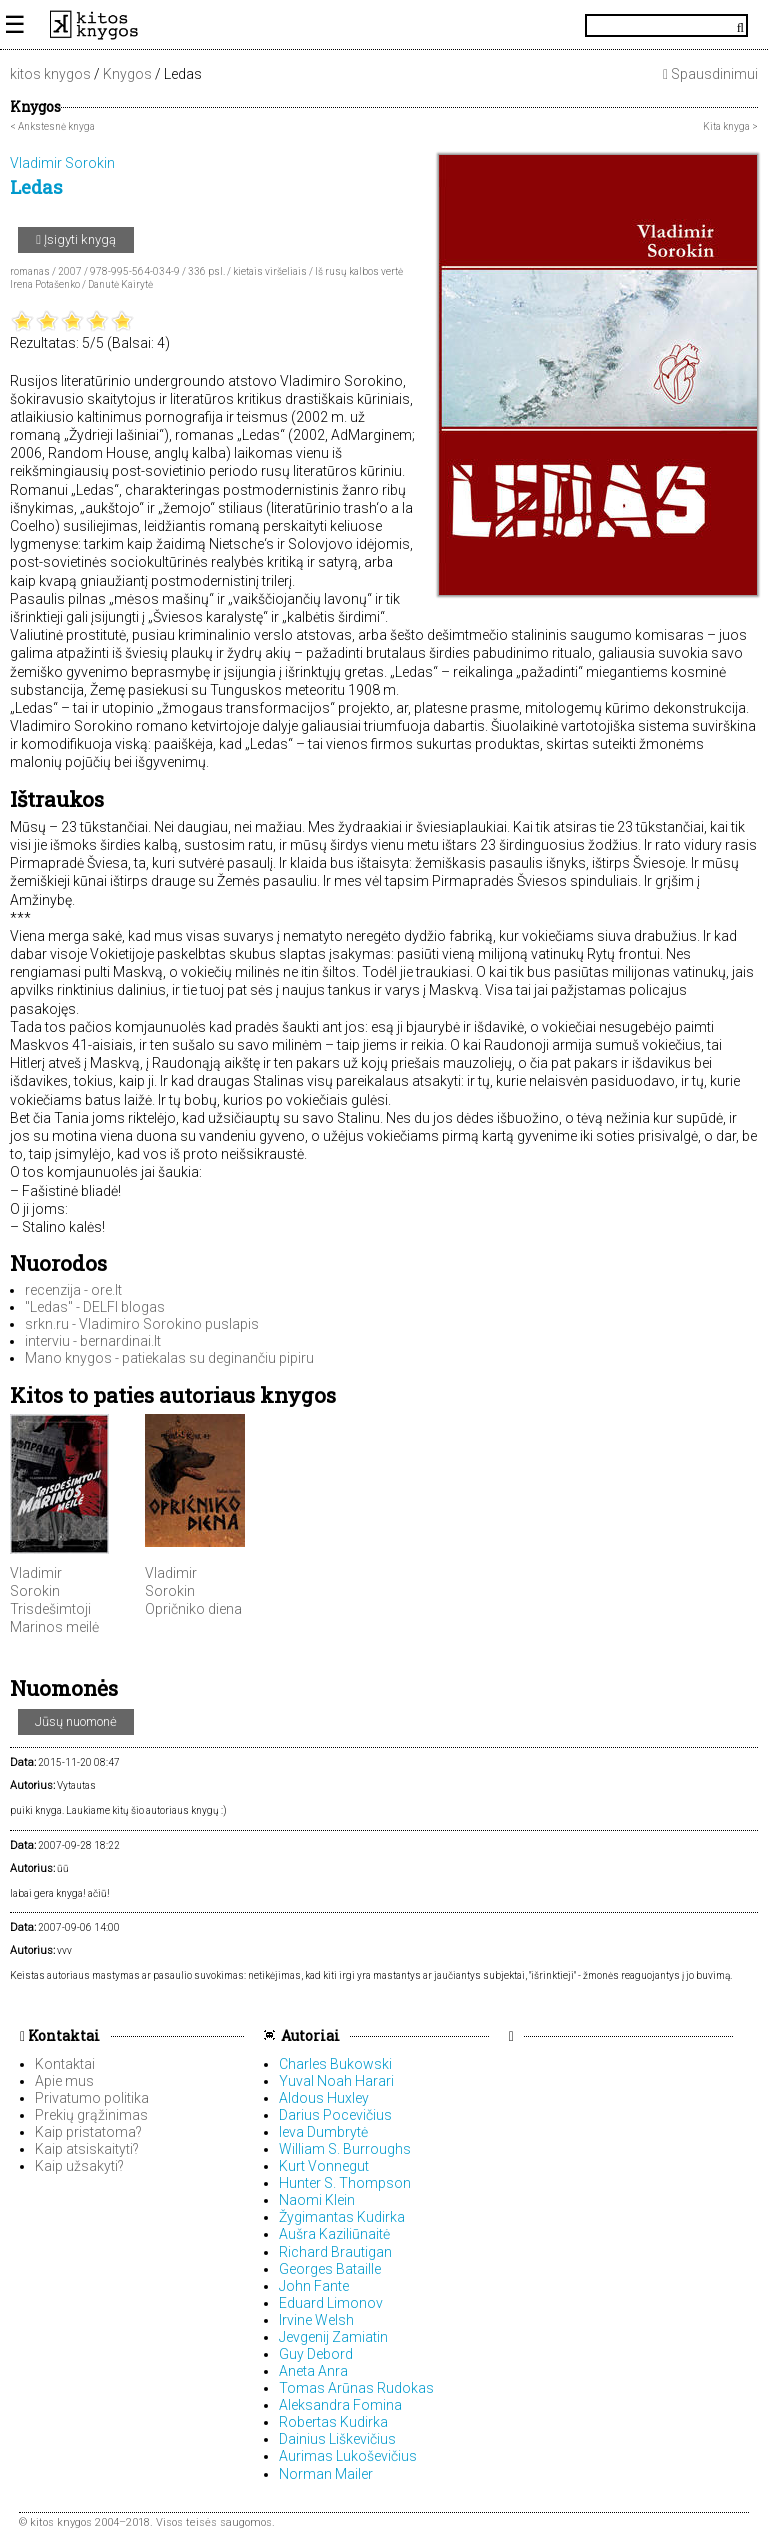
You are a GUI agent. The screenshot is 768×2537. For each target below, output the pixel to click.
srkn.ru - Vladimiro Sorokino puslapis (142, 1324)
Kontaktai (60, 2035)
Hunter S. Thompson (345, 2183)
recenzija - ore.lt (73, 1290)
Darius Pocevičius (335, 2115)
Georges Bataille (330, 2269)
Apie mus (64, 2081)
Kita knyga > (730, 126)
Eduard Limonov (331, 2303)
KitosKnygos (384, 25)
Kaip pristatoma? (88, 2132)
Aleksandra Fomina (340, 2405)
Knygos (127, 74)
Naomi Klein (317, 2200)
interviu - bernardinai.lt (93, 1341)
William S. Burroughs (345, 2149)
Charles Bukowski (335, 2064)
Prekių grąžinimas (91, 2115)
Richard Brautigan (335, 2252)
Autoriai (310, 2035)
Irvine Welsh (316, 2320)
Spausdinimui (710, 74)
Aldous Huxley (324, 2098)
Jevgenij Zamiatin (333, 2337)
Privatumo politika (92, 2098)
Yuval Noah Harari (336, 2081)
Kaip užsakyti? (79, 2166)
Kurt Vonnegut (324, 2166)
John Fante (314, 2286)
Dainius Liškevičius (337, 2439)
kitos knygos (50, 74)
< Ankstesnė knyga (52, 126)
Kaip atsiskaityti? (87, 2149)
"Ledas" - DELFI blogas (95, 1307)
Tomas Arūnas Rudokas (356, 2388)
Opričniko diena (193, 1609)
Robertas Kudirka (333, 2422)
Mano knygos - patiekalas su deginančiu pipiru (169, 1358)
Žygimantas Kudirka (342, 2217)
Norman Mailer (326, 2474)
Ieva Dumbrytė (323, 2132)
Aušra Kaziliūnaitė (334, 2234)
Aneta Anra (313, 2371)
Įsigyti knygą (76, 239)
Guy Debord (316, 2354)
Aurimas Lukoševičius (348, 2456)
